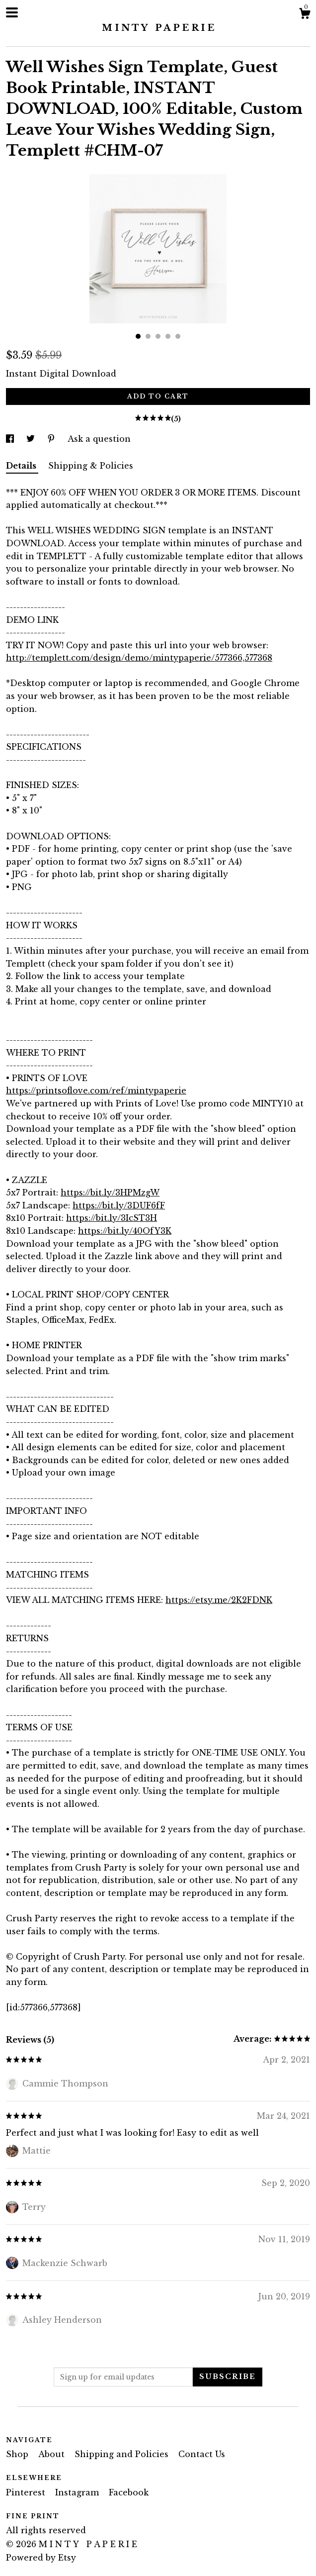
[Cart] (304, 14)
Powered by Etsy (41, 2558)
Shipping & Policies (90, 466)
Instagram (78, 2492)
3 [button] (158, 336)
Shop (18, 2454)
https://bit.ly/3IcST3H (111, 1218)
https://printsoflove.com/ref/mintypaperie (96, 1090)
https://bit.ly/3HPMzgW (110, 1192)
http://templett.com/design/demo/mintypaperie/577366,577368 (139, 658)
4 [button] (167, 336)
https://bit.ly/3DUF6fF (119, 1205)
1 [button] (138, 336)
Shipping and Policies (123, 2454)
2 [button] (148, 336)
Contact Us (201, 2454)
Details (22, 466)
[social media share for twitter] (31, 439)
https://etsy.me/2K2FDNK (218, 1600)
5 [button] (177, 336)
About (52, 2454)
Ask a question (99, 439)
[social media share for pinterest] (52, 439)
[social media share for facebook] (11, 439)
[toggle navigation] (12, 12)
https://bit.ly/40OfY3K (124, 1231)
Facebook (129, 2492)
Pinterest (27, 2492)
